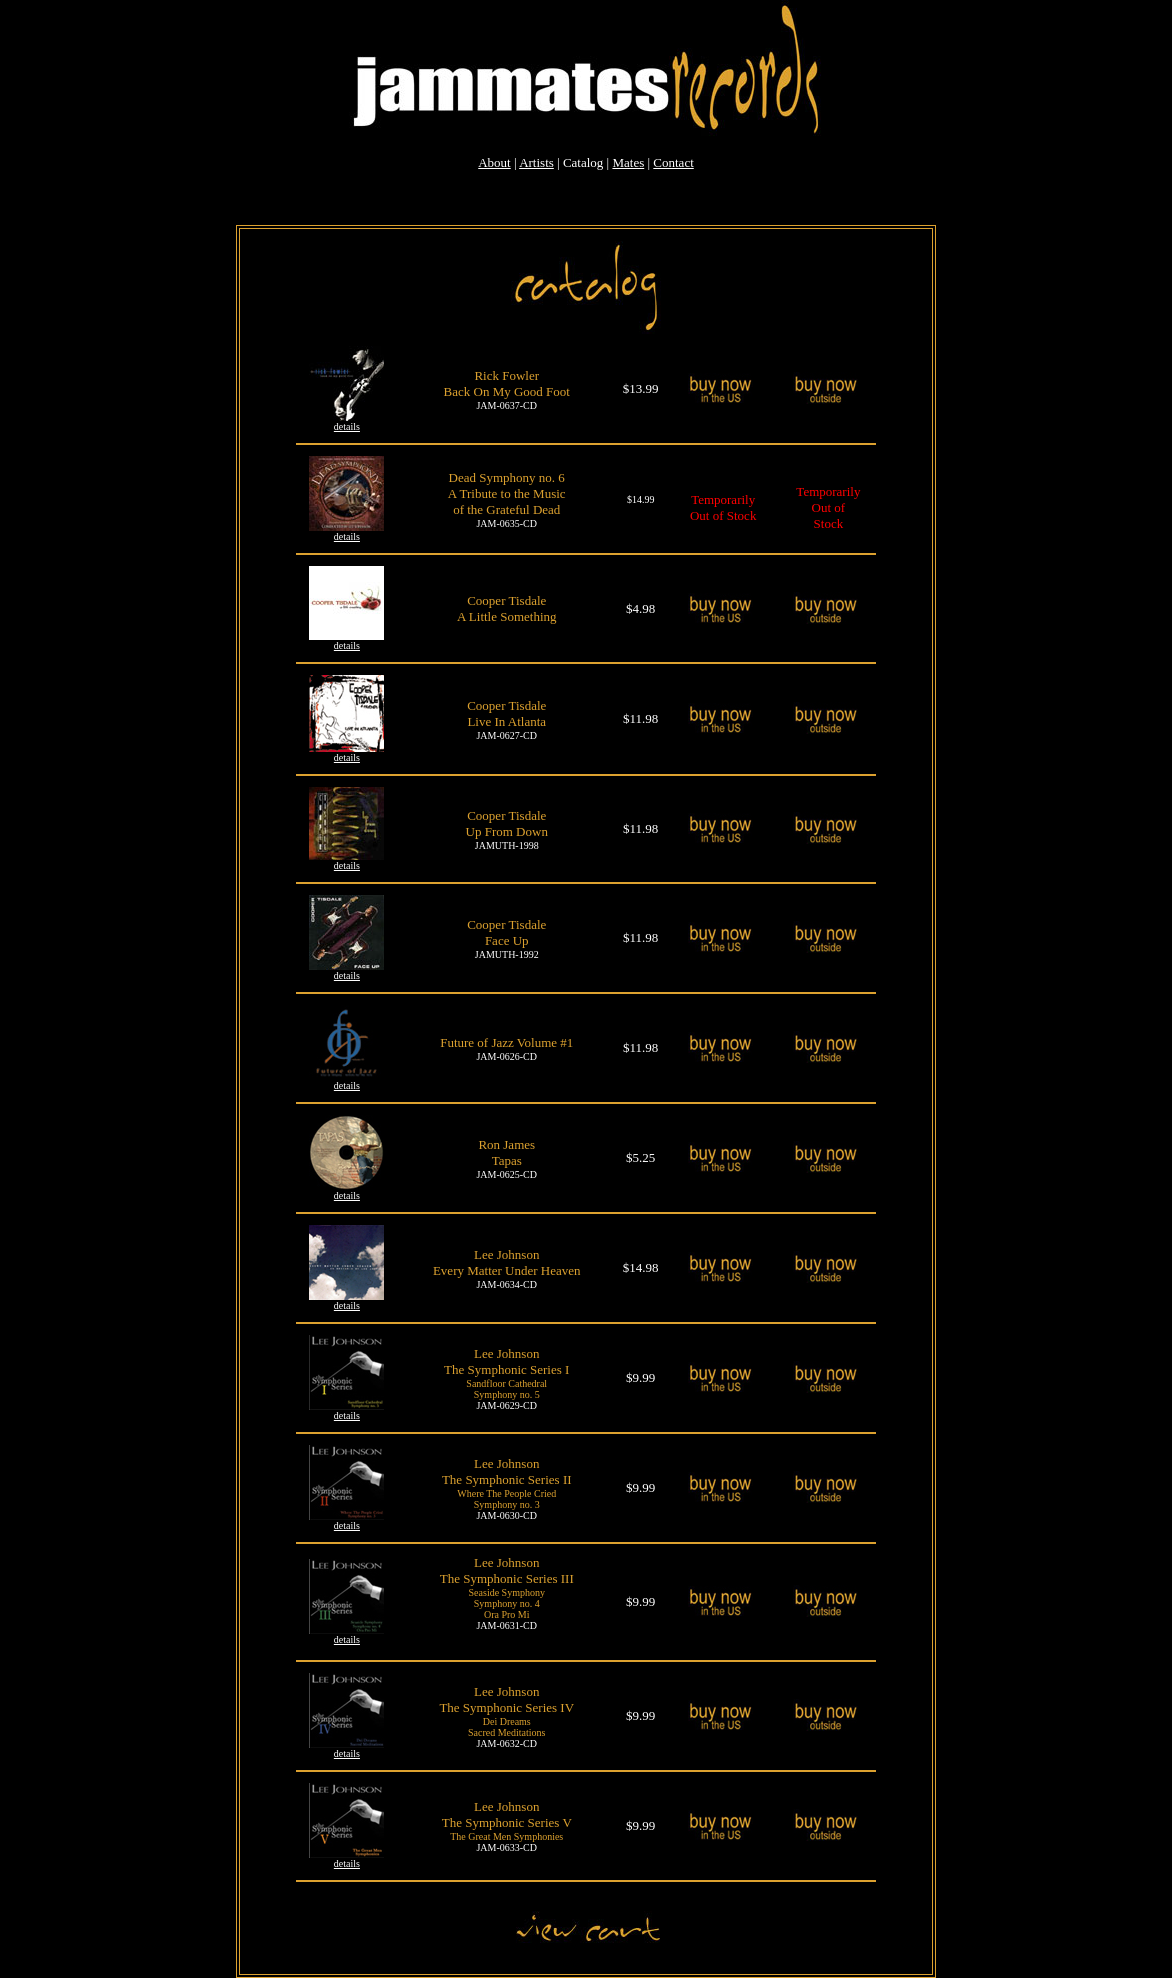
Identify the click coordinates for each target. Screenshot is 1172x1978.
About (494, 162)
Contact (673, 162)
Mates (628, 162)
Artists (536, 162)
